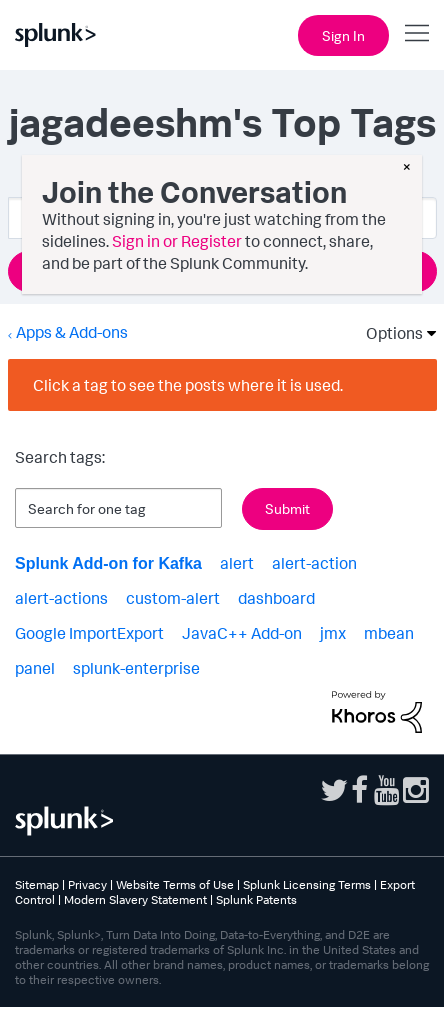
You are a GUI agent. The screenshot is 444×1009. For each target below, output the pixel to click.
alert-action (314, 563)
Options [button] (388, 333)
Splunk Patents (256, 899)
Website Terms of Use (175, 884)
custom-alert (173, 598)
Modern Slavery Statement (135, 899)
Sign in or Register (177, 241)
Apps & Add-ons (72, 332)
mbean (389, 633)
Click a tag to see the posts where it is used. (188, 385)
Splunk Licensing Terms (307, 884)
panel (35, 668)
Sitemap (37, 884)
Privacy (87, 884)
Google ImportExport (89, 633)
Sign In (343, 35)
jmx (333, 633)
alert (237, 563)
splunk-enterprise (136, 668)
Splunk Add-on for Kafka (108, 563)
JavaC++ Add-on (242, 633)
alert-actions (61, 598)
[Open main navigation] (417, 33)
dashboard (276, 598)
